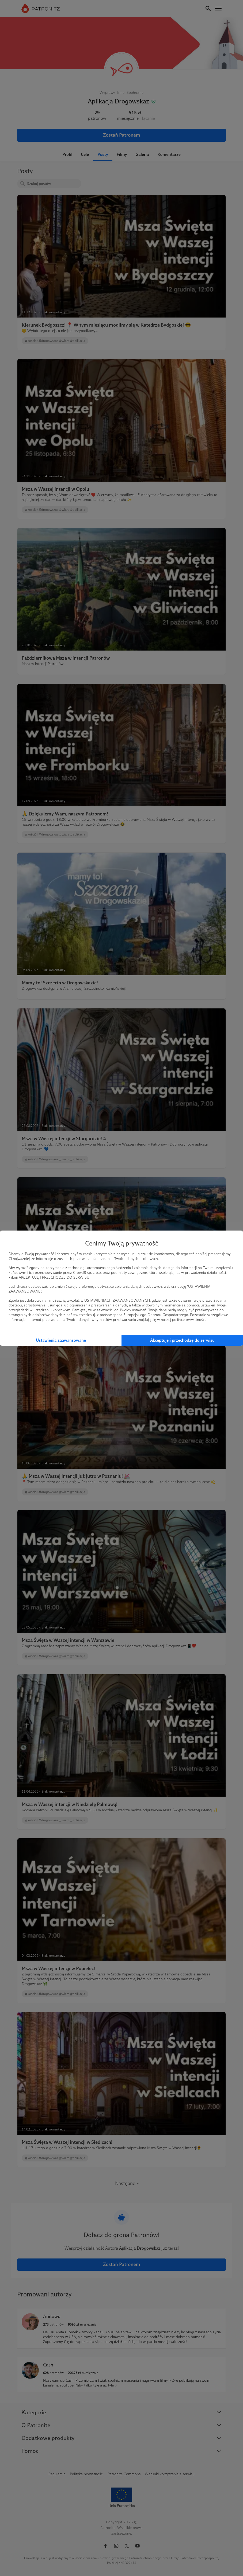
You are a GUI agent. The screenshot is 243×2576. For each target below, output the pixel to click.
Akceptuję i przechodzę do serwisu (182, 1340)
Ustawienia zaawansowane (61, 1340)
